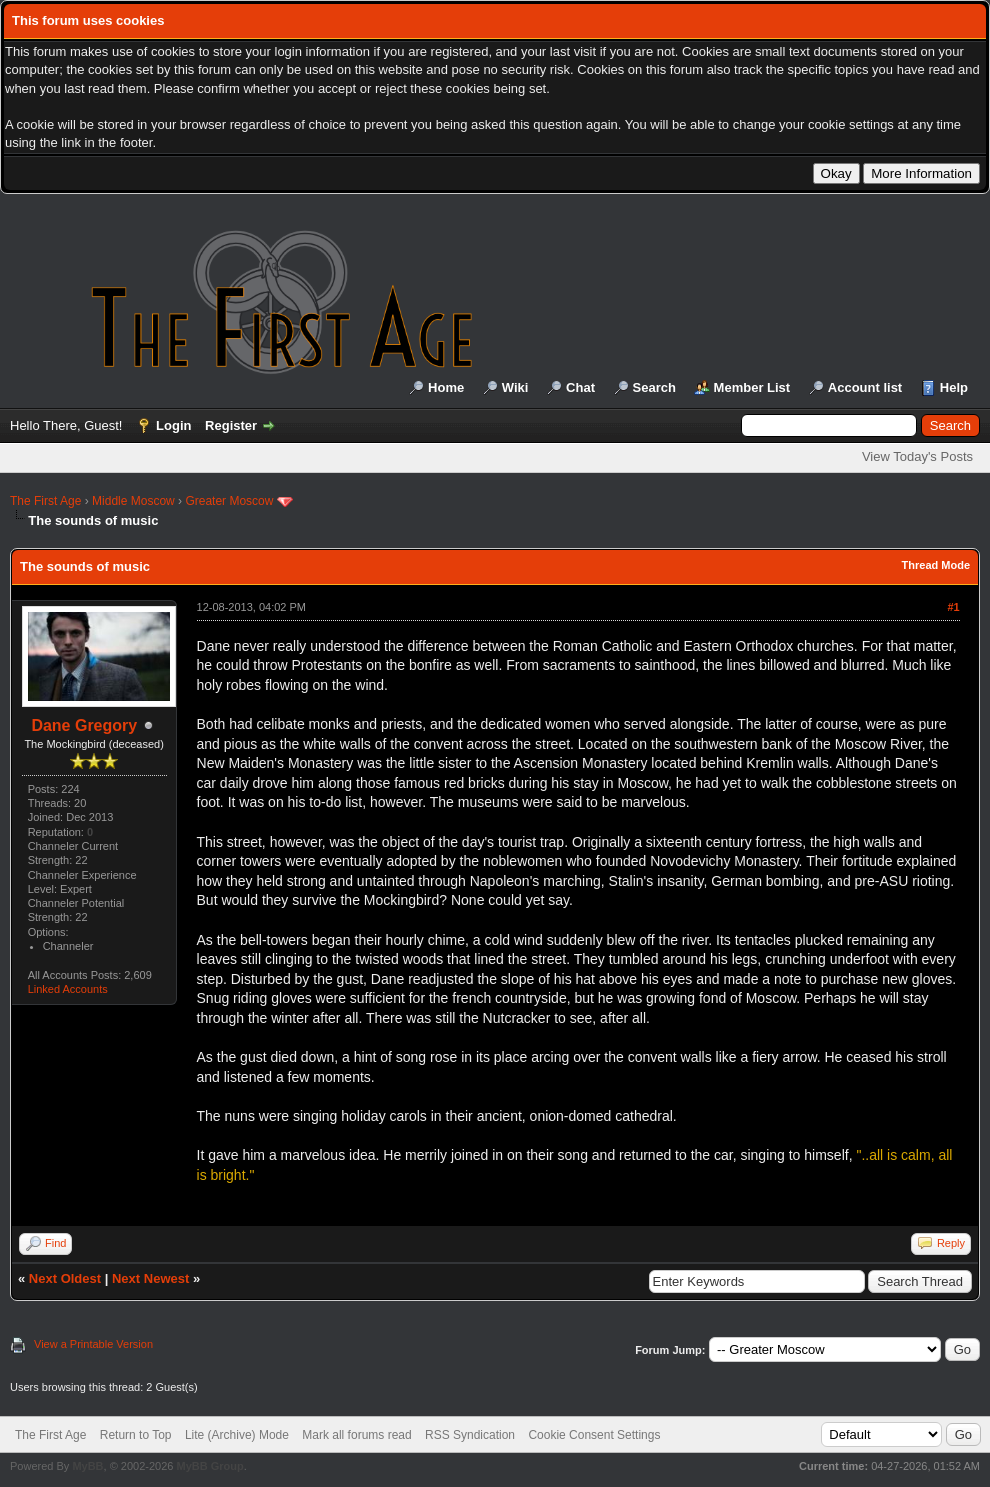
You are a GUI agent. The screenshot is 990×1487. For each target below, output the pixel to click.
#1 (953, 607)
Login (173, 425)
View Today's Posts (917, 456)
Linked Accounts (68, 989)
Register (231, 425)
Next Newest (150, 1278)
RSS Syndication (470, 1435)
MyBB (87, 1466)
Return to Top (136, 1435)
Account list (865, 387)
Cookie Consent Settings (594, 1435)
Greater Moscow (229, 501)
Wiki (515, 387)
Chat (580, 387)
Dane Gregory (84, 725)
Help (954, 387)
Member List (752, 387)
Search (654, 387)
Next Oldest (65, 1278)
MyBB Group (209, 1466)
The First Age (45, 501)
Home (446, 387)
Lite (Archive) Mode (237, 1435)
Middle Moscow (133, 501)
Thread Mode (936, 565)
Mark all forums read (356, 1435)
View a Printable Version (93, 1344)
